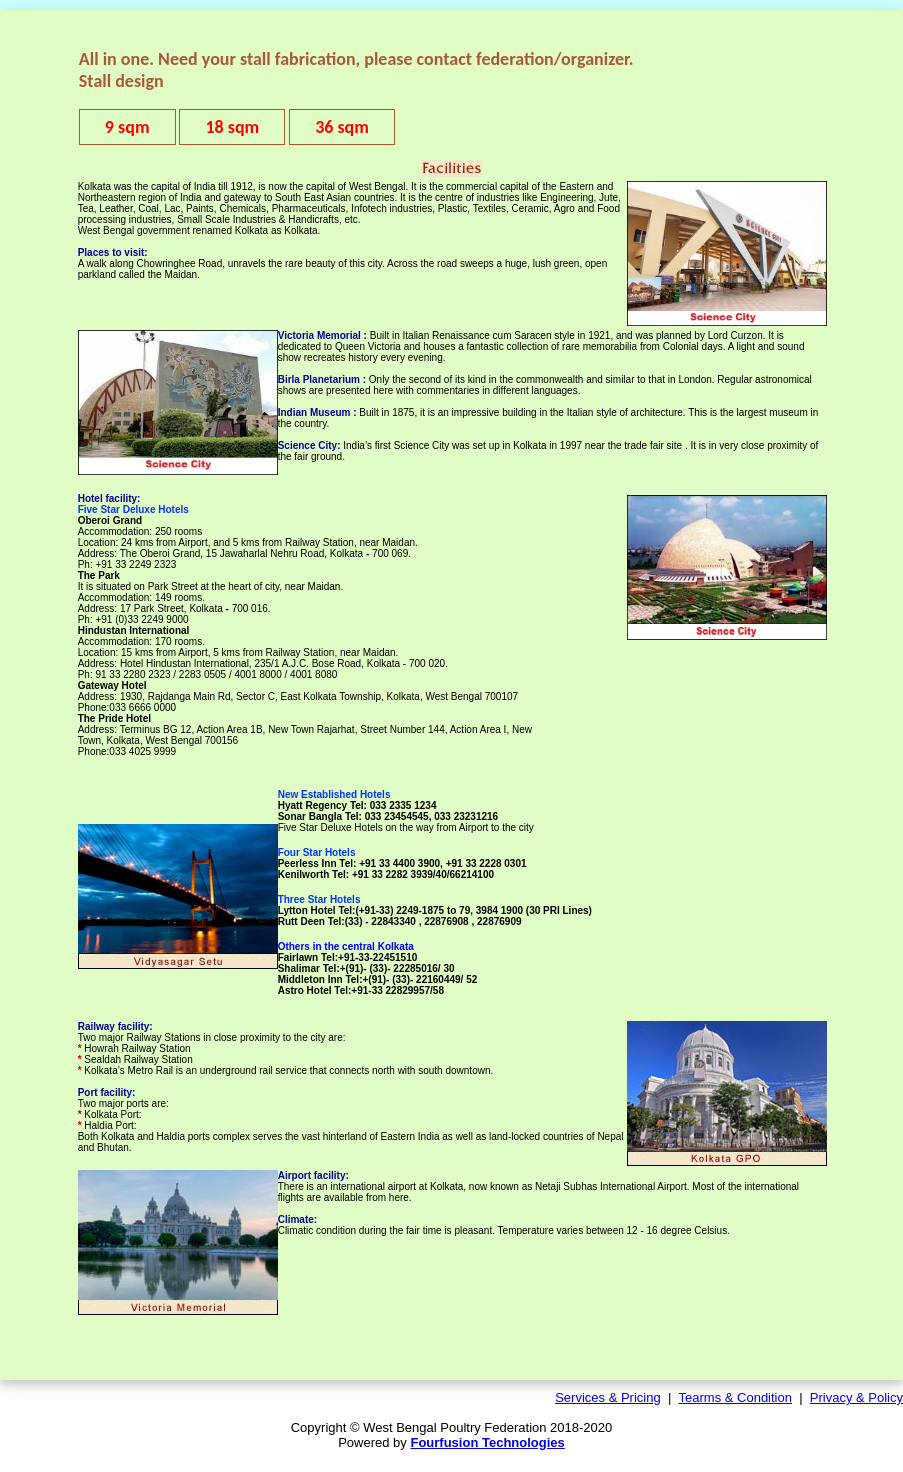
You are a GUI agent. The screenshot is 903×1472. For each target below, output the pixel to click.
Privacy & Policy (856, 1397)
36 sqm (342, 127)
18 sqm (232, 127)
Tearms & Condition (735, 1397)
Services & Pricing (607, 1397)
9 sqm (127, 127)
